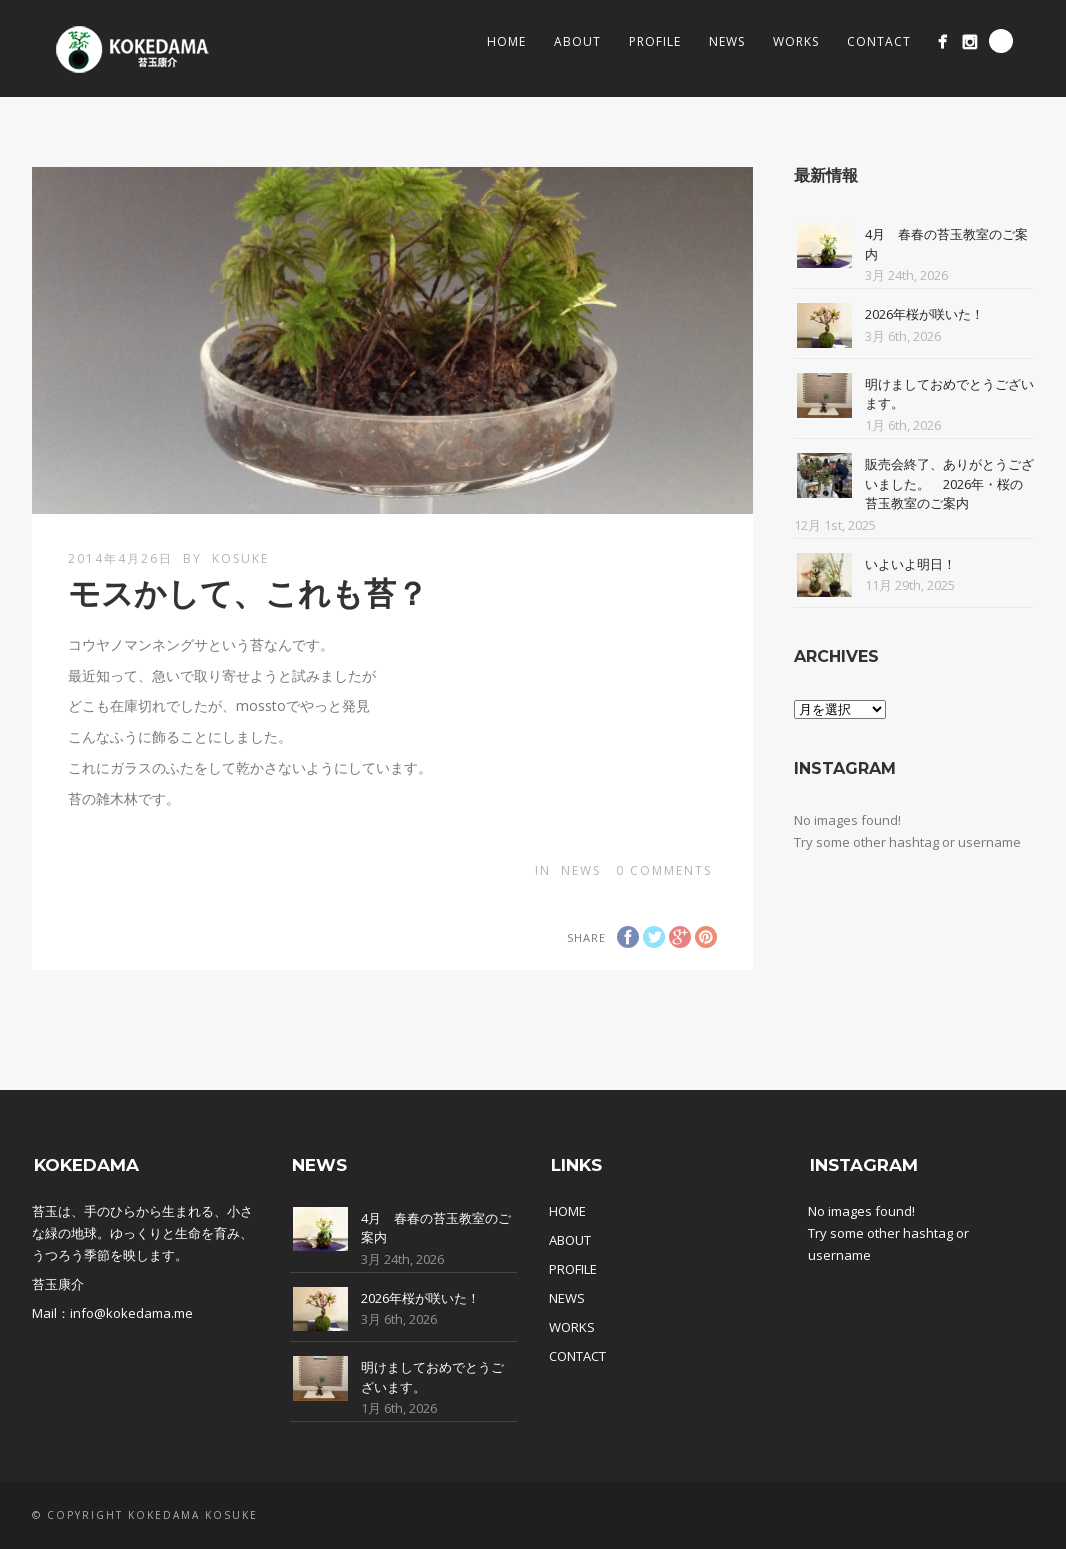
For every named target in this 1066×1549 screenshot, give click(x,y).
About (577, 41)
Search (1001, 41)
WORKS (572, 1327)
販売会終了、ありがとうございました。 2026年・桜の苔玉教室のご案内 (949, 483)
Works (796, 41)
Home (506, 41)
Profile (655, 41)
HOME (567, 1211)
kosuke (240, 558)
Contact (879, 41)
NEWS (567, 1298)
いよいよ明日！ (910, 564)
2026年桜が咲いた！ (924, 314)
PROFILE (573, 1269)
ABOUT (570, 1240)
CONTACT (577, 1356)
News (727, 41)
